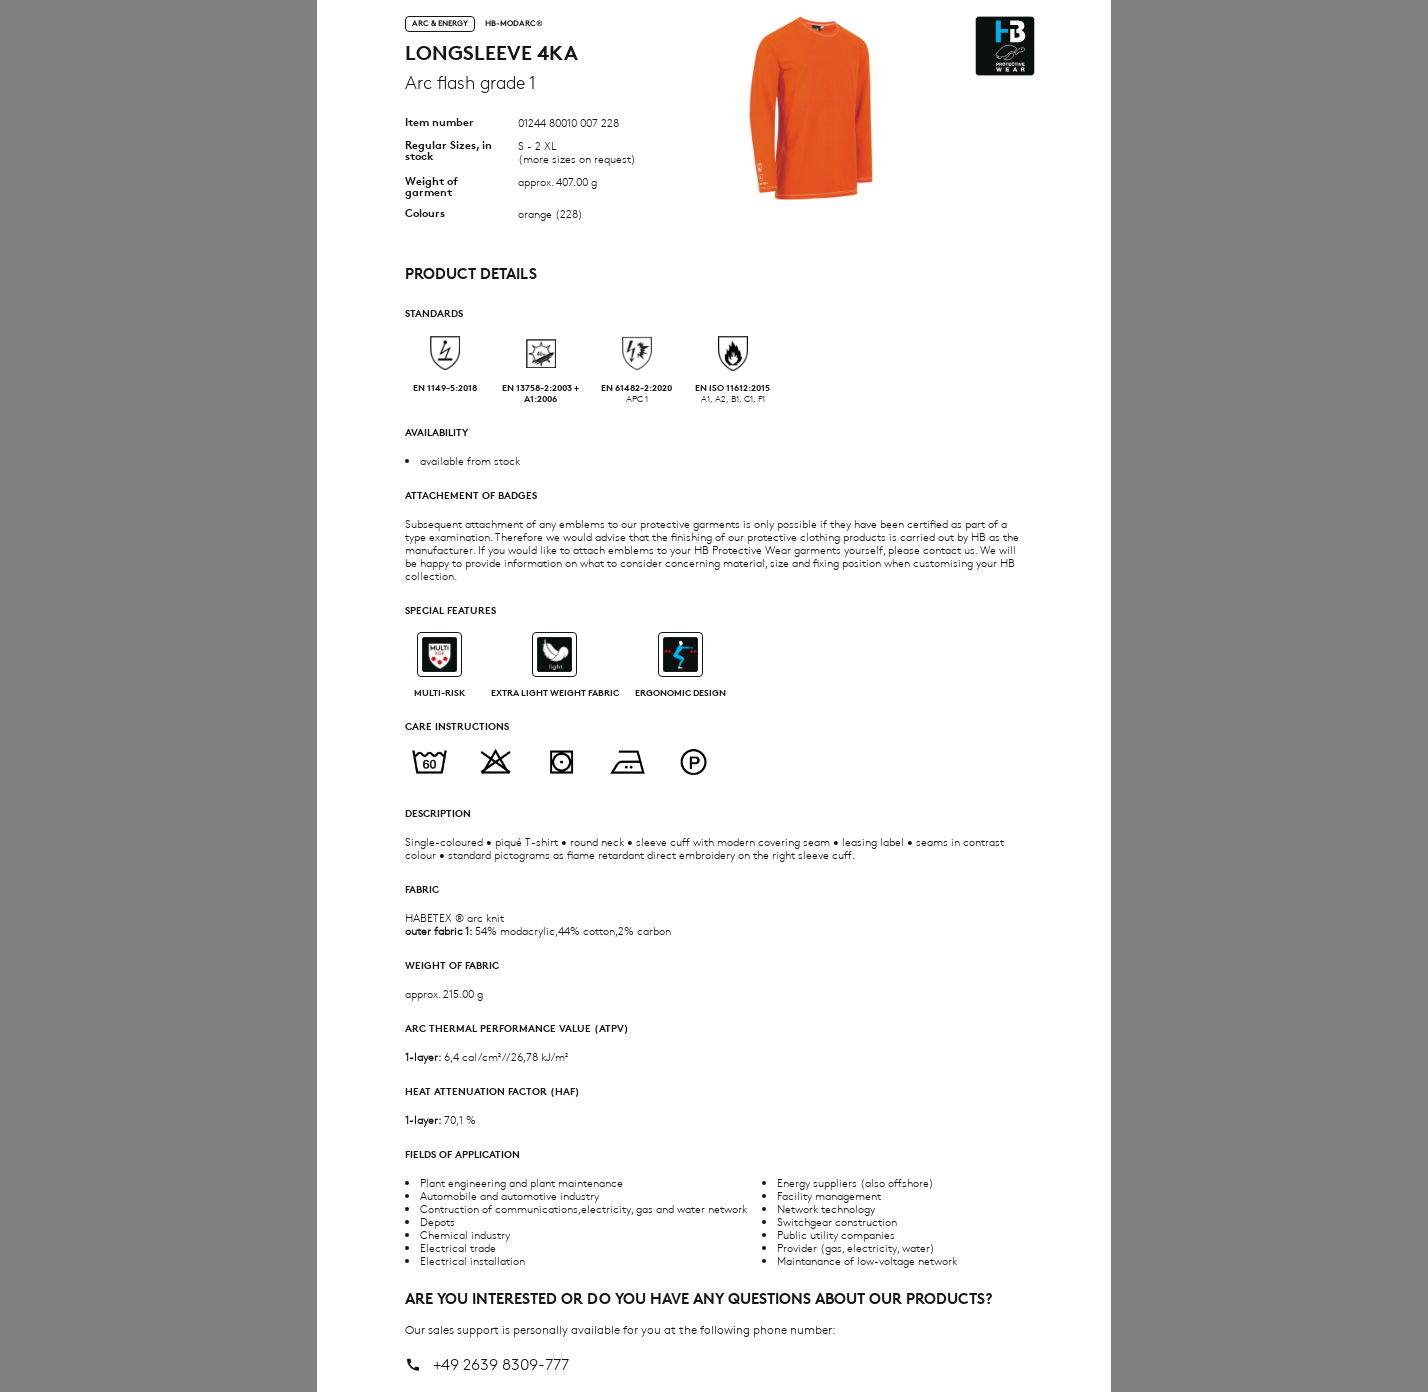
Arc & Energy (440, 23)
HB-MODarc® (514, 24)
